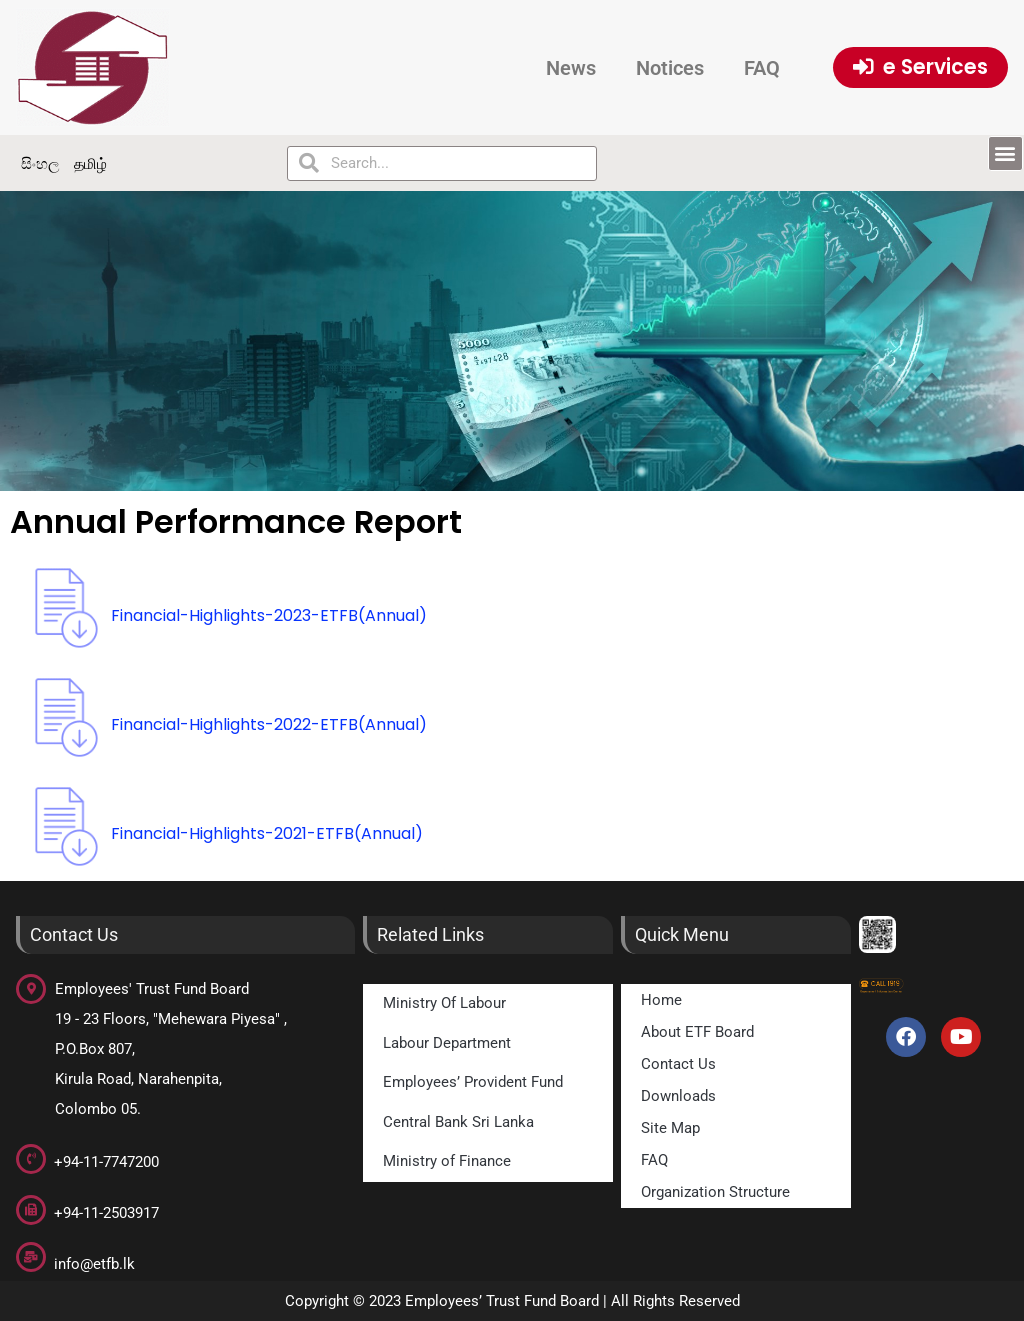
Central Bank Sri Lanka (458, 1122)
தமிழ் (90, 163)
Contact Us (678, 1064)
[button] (1005, 153)
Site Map (670, 1128)
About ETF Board (697, 1032)
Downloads (678, 1096)
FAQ (762, 68)
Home (661, 1000)
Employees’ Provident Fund (473, 1082)
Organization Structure (715, 1192)
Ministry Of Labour (444, 1003)
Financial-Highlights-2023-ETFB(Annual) (269, 615)
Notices (670, 68)
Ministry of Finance (447, 1161)
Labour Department (447, 1043)
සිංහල (40, 163)
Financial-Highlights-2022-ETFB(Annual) (269, 724)
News (571, 68)
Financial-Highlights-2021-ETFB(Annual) (267, 833)
